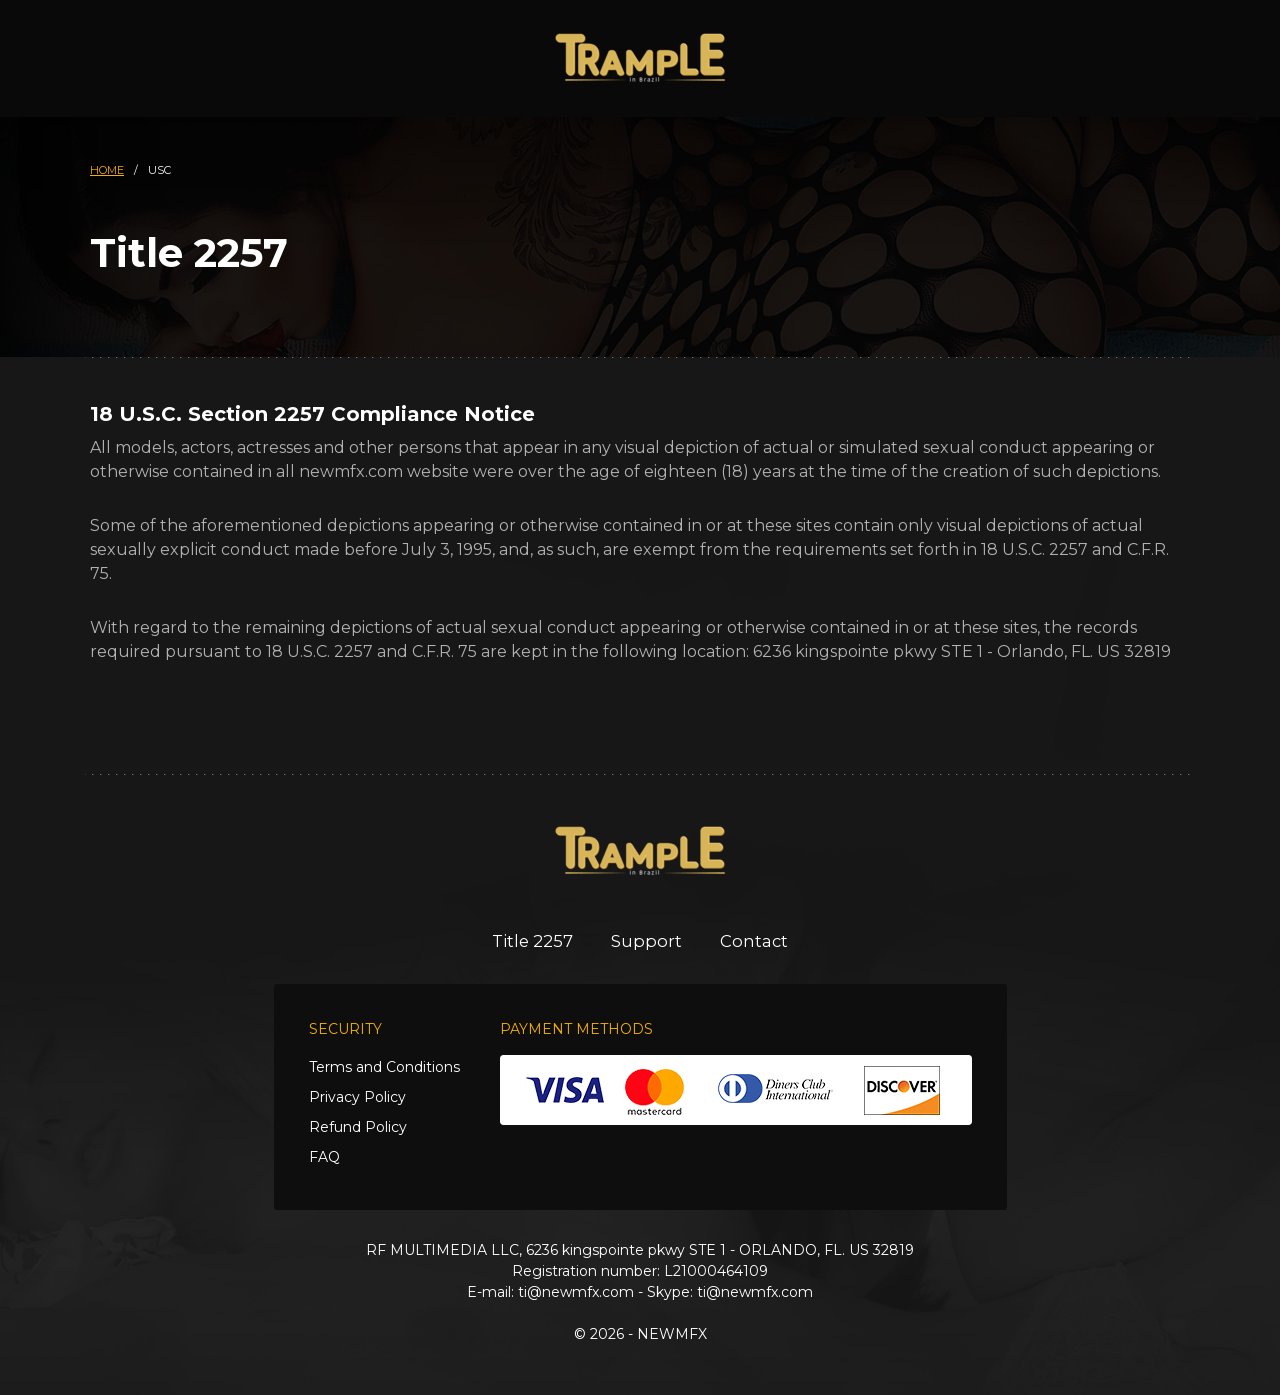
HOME (107, 170)
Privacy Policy (357, 1097)
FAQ (324, 1157)
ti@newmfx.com (576, 1292)
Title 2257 (530, 941)
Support (647, 941)
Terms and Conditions (384, 1067)
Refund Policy (358, 1127)
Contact (757, 941)
